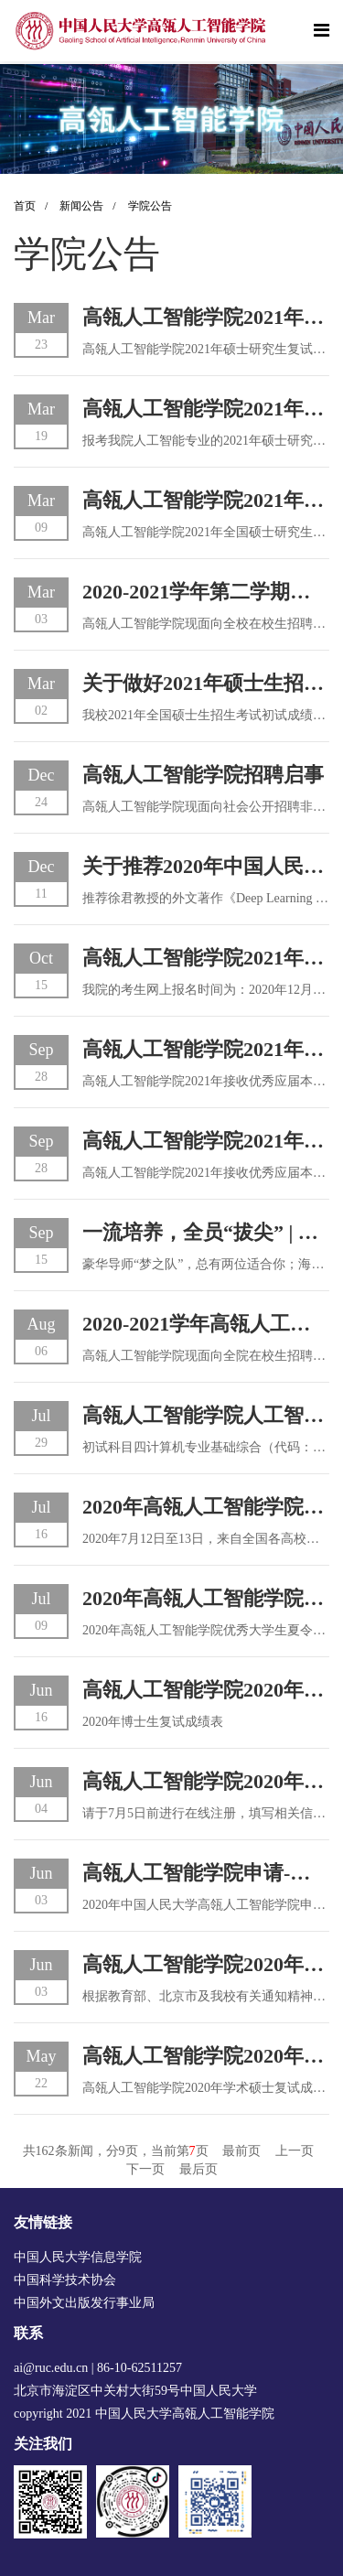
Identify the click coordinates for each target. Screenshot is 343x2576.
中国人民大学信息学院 (78, 2257)
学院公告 (150, 205)
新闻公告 (91, 205)
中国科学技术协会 (65, 2280)
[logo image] (142, 30)
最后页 (198, 2169)
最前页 (241, 2151)
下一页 (145, 2169)
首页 (35, 205)
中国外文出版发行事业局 (84, 2303)
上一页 (294, 2151)
